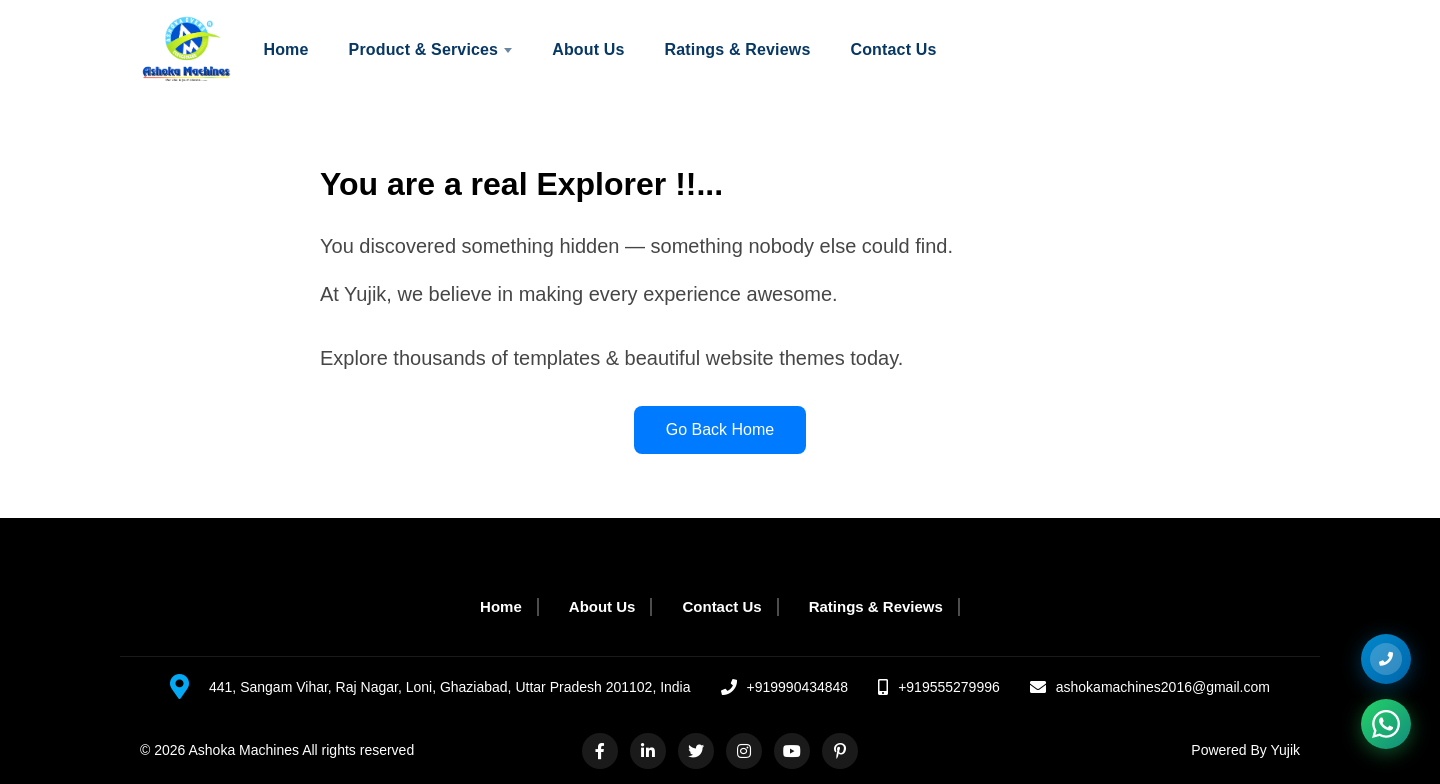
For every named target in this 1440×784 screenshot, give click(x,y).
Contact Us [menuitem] (893, 49)
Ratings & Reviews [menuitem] (738, 49)
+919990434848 (798, 687)
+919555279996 (949, 687)
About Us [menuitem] (588, 49)
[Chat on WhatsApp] (1386, 724)
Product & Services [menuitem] (431, 50)
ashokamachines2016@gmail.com (1163, 687)
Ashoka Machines (244, 750)
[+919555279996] (1386, 659)
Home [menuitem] (285, 49)
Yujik (1285, 750)
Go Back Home (720, 429)
